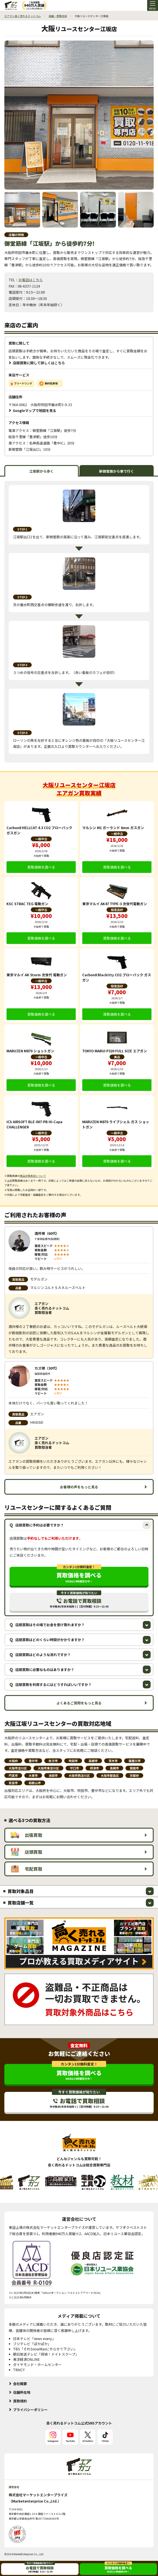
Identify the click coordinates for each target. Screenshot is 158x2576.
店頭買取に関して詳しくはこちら (39, 362)
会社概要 (20, 2383)
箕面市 (134, 1768)
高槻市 (93, 1761)
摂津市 (94, 1768)
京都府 (134, 1775)
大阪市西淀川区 (79, 1775)
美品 (117, 1057)
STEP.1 (22, 529)
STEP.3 (22, 665)
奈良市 (13, 1783)
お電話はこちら (30, 279)
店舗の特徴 (16, 235)
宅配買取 (26, 1869)
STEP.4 (22, 733)
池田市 (53, 1775)
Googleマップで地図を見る (34, 410)
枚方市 (53, 1761)
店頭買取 (26, 1852)
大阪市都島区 (110, 1775)
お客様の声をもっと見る (79, 1486)
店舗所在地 (21, 2392)
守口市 (74, 1768)
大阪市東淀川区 (48, 1768)
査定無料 (79, 2045)
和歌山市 (35, 1783)
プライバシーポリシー (30, 2409)
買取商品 (18, 1279)
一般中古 (41, 839)
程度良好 (117, 910)
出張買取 (26, 1835)
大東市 (33, 1775)
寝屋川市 (134, 1761)
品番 (18, 1288)
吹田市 (73, 1761)
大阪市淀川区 (18, 1768)
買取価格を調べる (41, 867)
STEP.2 (22, 597)
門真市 (13, 1775)
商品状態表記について (33, 1176)
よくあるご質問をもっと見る (79, 1702)
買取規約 (20, 2401)
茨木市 (113, 1761)
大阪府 (13, 1761)
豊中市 (33, 1761)
